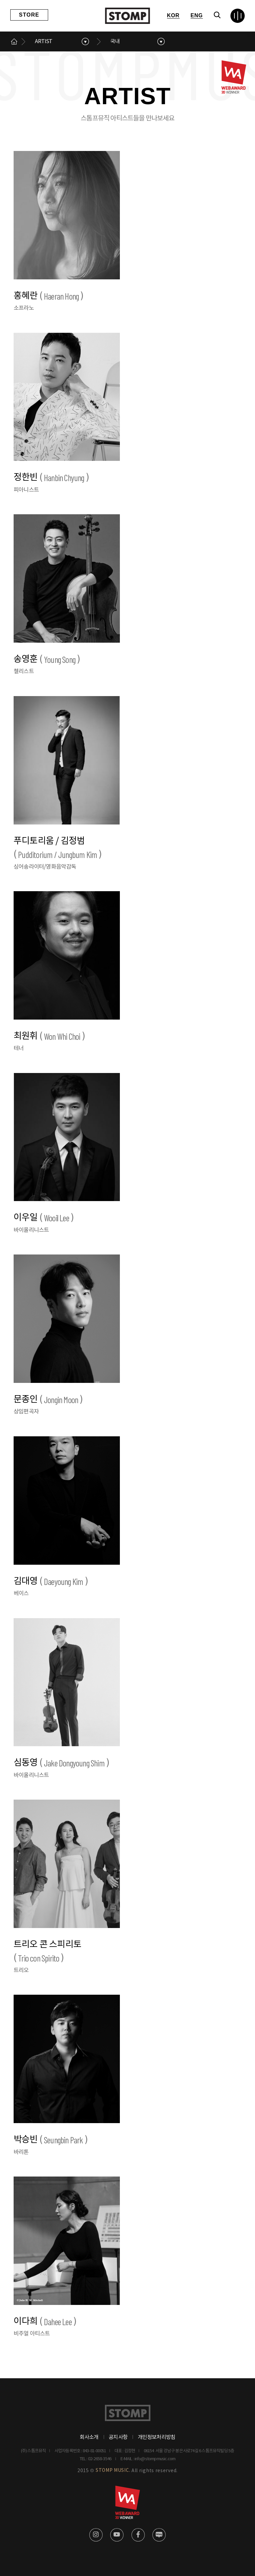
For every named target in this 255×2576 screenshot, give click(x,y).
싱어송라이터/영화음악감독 (45, 867)
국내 (115, 41)
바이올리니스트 (31, 1230)
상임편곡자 (26, 1411)
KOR (173, 15)
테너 (19, 1048)
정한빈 (51, 477)
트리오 (21, 1970)
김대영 (51, 1581)
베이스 (21, 1593)
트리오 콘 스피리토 (47, 1952)
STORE (29, 15)
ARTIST (43, 41)
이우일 (44, 1218)
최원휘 (49, 1036)
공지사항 (118, 2437)
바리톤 (21, 2152)
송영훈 (47, 659)
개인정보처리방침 (157, 2437)
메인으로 (14, 41)
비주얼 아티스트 (32, 2333)
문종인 (48, 1399)
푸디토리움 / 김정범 (58, 848)
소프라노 (24, 308)
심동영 (61, 1763)
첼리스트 (24, 671)
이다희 (45, 2321)
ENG (197, 15)
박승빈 (51, 2140)
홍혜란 (48, 296)
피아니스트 (26, 490)
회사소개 (89, 2437)
